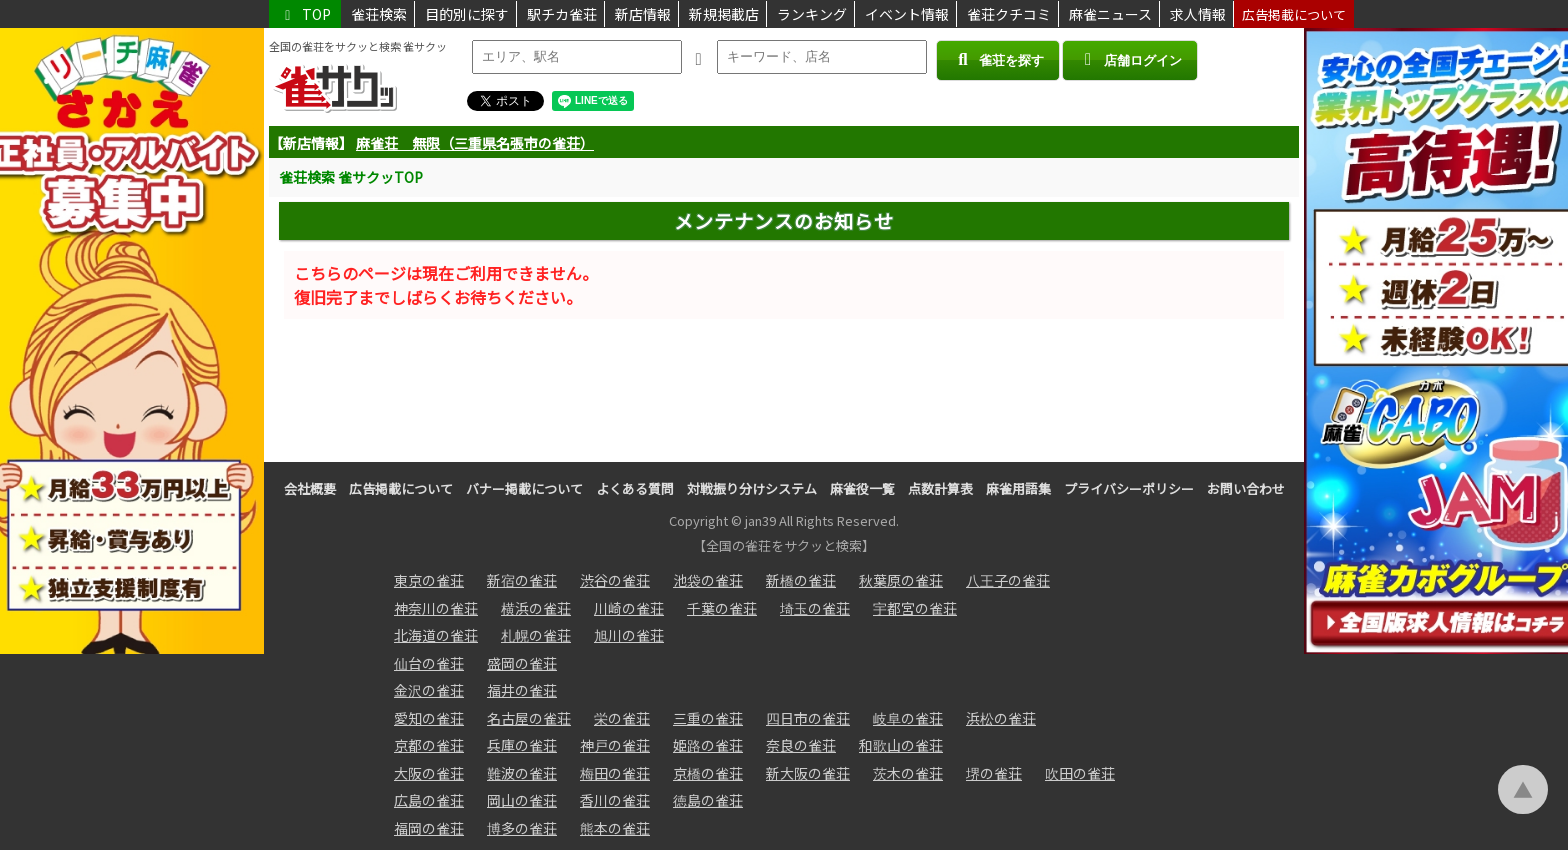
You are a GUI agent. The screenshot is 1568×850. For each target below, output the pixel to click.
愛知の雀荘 (429, 718)
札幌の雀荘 (536, 635)
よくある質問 (635, 488)
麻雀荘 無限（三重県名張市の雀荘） (475, 143)
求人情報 (1198, 14)
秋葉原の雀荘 (901, 580)
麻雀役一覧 (862, 488)
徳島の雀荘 (708, 800)
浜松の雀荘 (1001, 718)
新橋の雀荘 (801, 580)
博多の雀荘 (522, 828)
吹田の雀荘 (1080, 773)
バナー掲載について (524, 488)
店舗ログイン (1130, 59)
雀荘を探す (997, 59)
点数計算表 (940, 488)
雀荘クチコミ (1009, 14)
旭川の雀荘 (629, 635)
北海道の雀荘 (436, 635)
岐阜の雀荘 (908, 718)
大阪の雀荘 (429, 773)
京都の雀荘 (429, 745)
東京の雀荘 (429, 580)
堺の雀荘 (994, 773)
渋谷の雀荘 (615, 580)
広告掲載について (1294, 14)
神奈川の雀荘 (436, 608)
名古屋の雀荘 (529, 718)
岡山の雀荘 (522, 800)
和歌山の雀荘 (901, 745)
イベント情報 (907, 14)
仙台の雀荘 (429, 663)
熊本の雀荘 (615, 828)
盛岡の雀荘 (522, 663)
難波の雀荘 (522, 773)
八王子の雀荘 (1008, 580)
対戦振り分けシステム (752, 488)
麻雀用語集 (1018, 488)
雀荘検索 (379, 14)
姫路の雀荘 (708, 745)
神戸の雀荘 (615, 745)
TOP (305, 14)
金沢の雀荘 (429, 690)
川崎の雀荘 (629, 608)
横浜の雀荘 (536, 608)
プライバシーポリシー (1129, 488)
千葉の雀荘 (722, 608)
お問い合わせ (1246, 488)
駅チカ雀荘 (562, 14)
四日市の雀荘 (808, 718)
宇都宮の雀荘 (915, 608)
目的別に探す (467, 14)
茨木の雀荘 (908, 773)
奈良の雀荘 (801, 745)
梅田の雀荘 (615, 773)
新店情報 (643, 14)
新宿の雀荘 (522, 580)
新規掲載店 (724, 14)
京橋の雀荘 (708, 773)
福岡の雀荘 (429, 828)
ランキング (812, 14)
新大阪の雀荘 (808, 773)
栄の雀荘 (622, 718)
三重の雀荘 (708, 718)
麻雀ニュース (1110, 14)
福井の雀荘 (522, 690)
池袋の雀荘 (708, 580)
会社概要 (310, 488)
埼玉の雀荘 (815, 608)
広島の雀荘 (429, 800)
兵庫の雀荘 (522, 745)
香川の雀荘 (615, 800)
